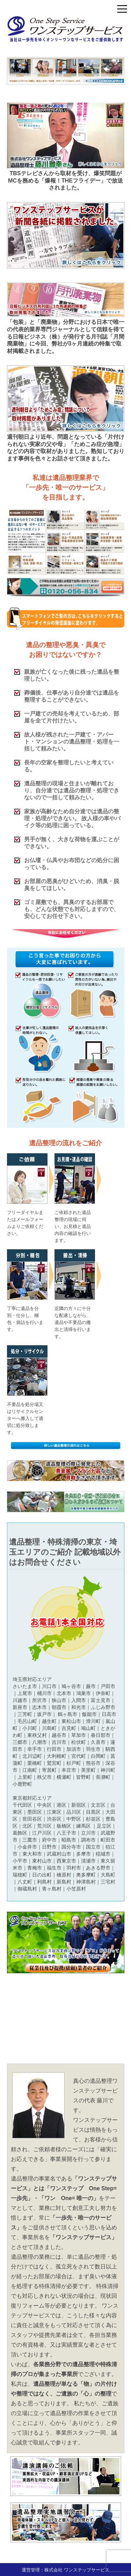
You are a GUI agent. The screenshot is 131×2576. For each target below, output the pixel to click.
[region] (65, 70)
